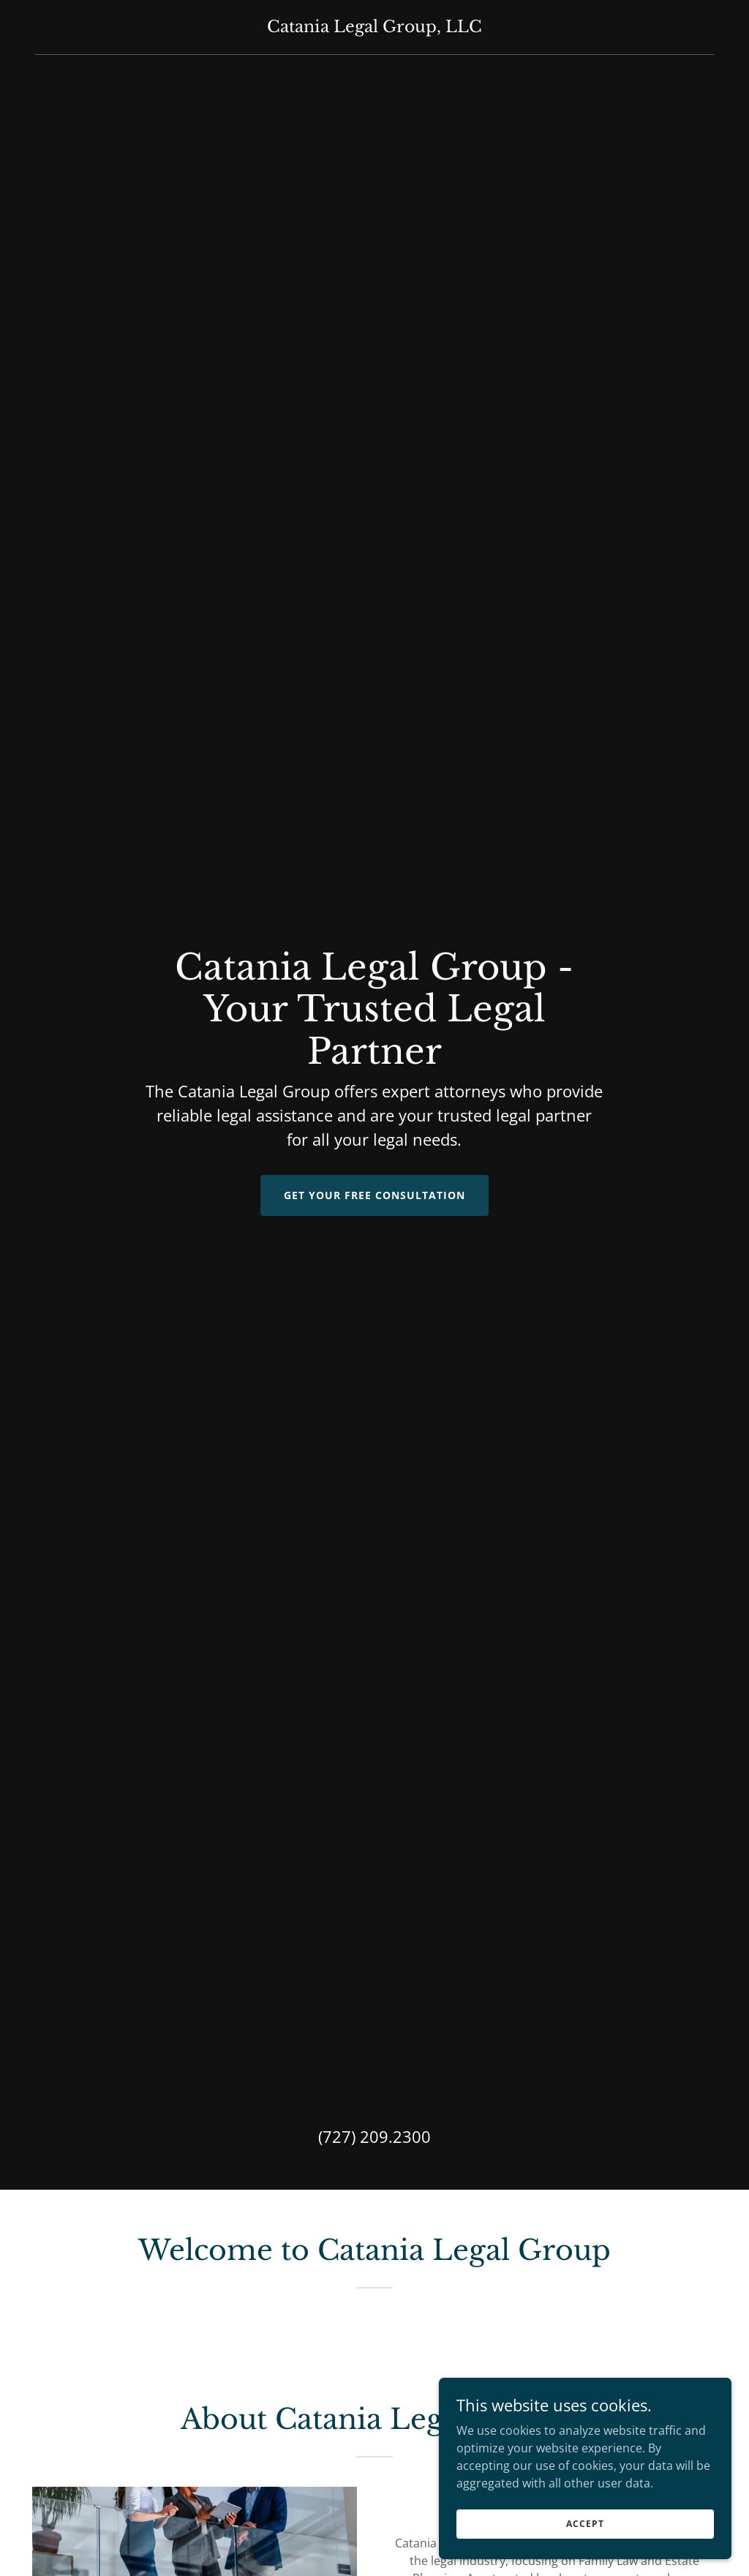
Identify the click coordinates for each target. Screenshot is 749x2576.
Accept (584, 2523)
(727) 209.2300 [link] (374, 2136)
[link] (374, 28)
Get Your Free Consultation (374, 1195)
